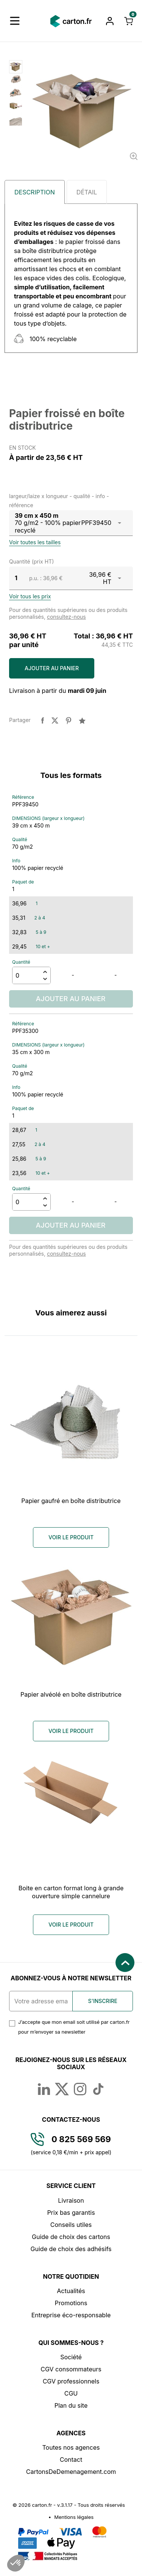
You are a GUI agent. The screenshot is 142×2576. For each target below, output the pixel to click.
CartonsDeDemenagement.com (71, 2471)
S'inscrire (102, 2001)
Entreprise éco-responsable (71, 2315)
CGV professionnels (71, 2381)
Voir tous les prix (30, 596)
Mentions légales (74, 2517)
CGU (71, 2393)
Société (71, 2357)
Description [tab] (34, 192)
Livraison (71, 2200)
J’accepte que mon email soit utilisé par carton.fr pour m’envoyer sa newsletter (74, 2027)
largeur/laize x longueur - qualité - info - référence (59, 500)
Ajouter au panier (52, 668)
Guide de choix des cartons (71, 2237)
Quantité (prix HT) (31, 561)
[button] (14, 21)
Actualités (71, 2291)
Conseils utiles (71, 2224)
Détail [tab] (86, 192)
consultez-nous (66, 616)
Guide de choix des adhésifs (71, 2249)
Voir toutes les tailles (35, 542)
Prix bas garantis (71, 2212)
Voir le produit (71, 1537)
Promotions (71, 2303)
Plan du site (71, 2405)
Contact (71, 2459)
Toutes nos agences (71, 2447)
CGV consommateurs (71, 2369)
